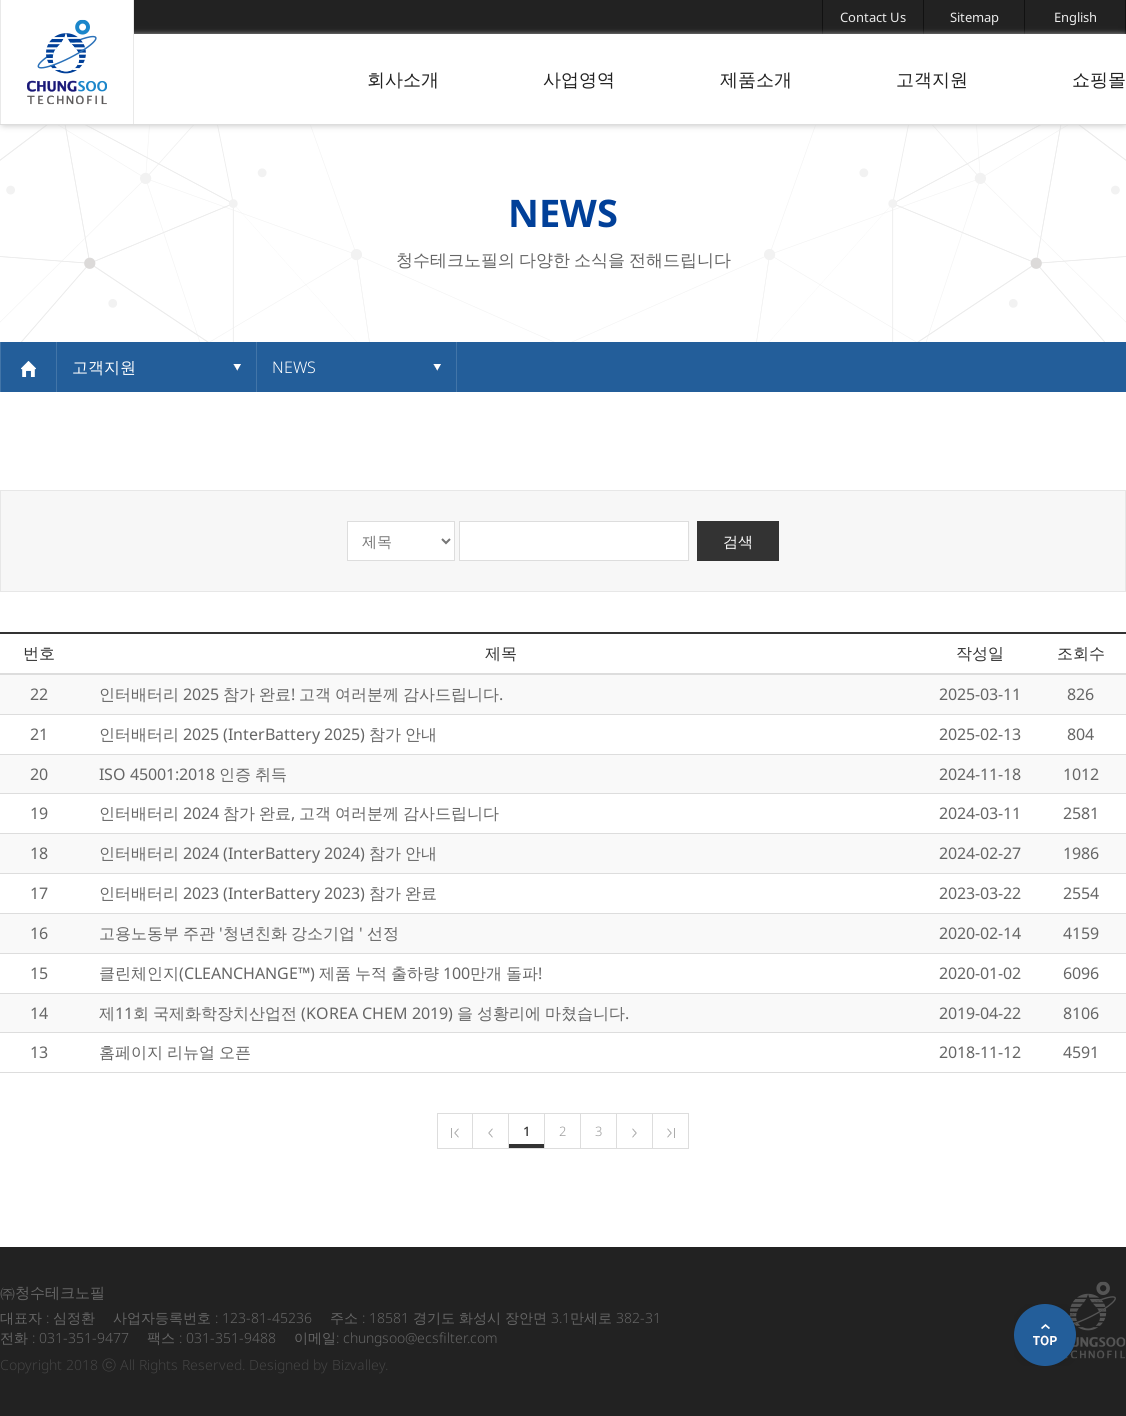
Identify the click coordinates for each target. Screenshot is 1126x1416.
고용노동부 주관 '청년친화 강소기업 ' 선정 (249, 933)
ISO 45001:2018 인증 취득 (193, 774)
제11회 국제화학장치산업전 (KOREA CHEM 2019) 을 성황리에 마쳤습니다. (364, 1013)
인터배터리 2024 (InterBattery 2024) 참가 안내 (268, 853)
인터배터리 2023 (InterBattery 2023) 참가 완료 (268, 893)
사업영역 (579, 79)
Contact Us (873, 17)
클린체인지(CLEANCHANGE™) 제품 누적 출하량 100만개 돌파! (320, 973)
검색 (738, 541)
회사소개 (403, 79)
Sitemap (974, 17)
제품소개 (756, 79)
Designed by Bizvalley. (318, 1364)
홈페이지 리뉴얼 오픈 (175, 1052)
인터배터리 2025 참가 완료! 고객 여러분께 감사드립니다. (301, 694)
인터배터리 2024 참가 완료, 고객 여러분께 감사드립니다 (299, 813)
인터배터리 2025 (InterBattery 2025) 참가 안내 (268, 734)
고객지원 (932, 79)
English (1075, 17)
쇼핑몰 (1099, 79)
